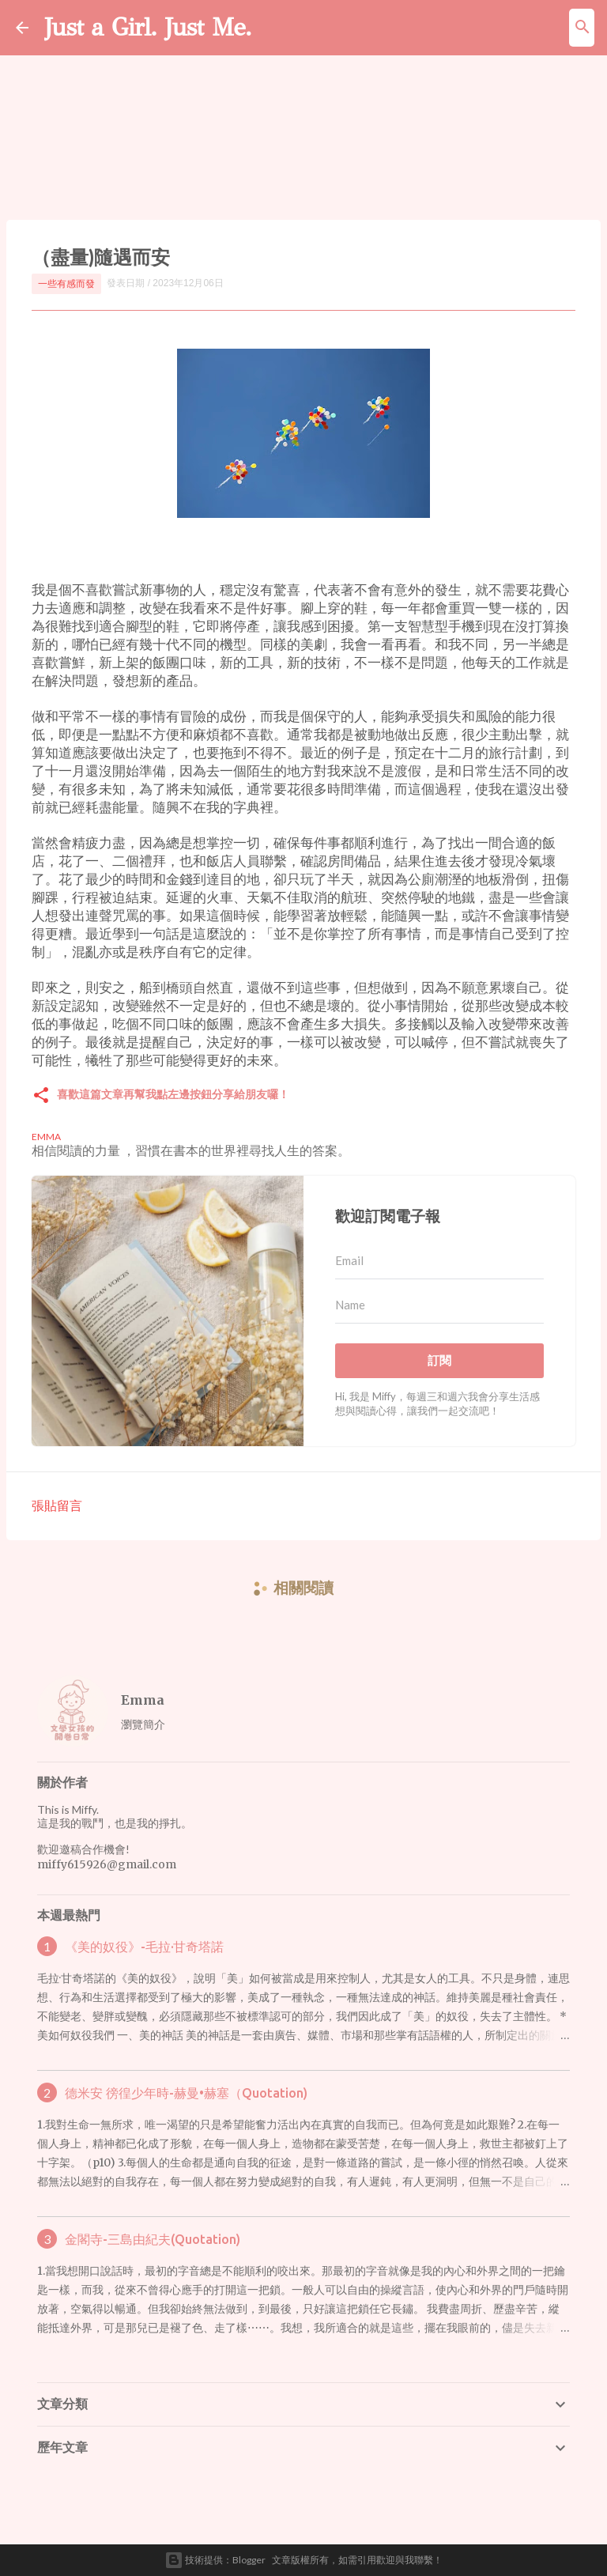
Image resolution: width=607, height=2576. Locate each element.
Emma (142, 1700)
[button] (41, 1096)
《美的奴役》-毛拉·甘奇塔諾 (144, 1947)
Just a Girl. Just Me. (147, 27)
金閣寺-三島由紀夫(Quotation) (152, 2239)
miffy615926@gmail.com (106, 1864)
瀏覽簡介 (143, 1724)
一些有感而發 (66, 283)
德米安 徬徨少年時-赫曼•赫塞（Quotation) (186, 2093)
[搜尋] (582, 28)
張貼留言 (57, 1505)
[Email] (439, 1261)
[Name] (439, 1305)
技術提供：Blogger (215, 2560)
